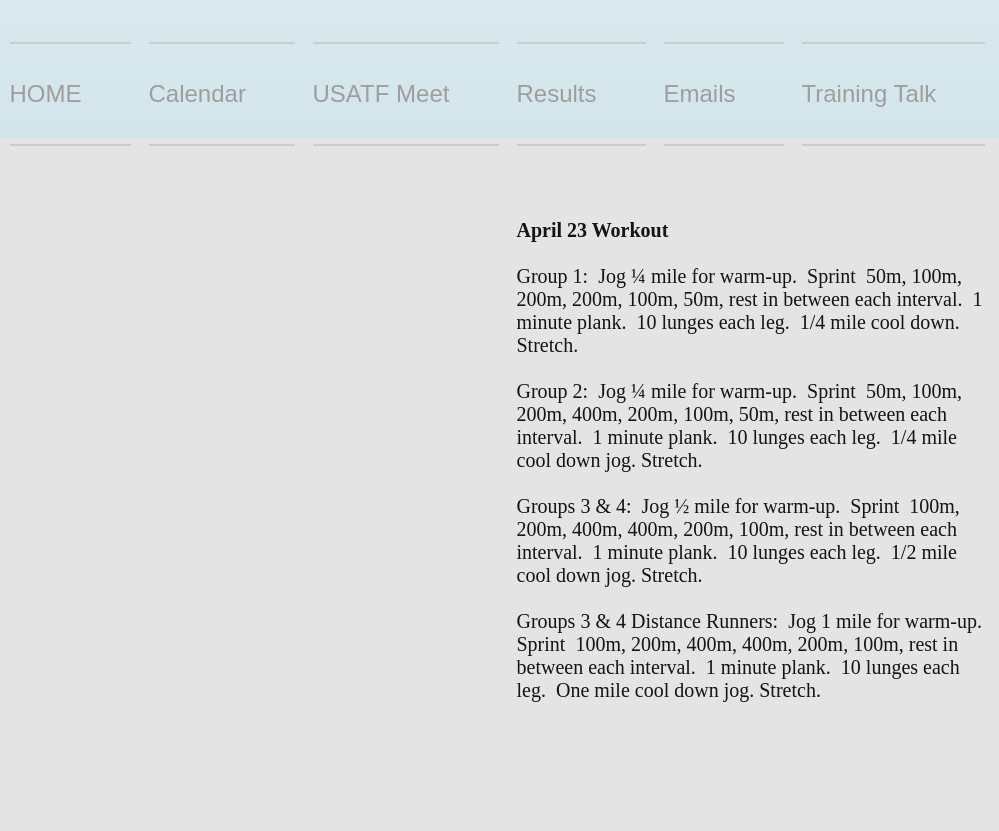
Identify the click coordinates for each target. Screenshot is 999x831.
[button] (581, 94)
